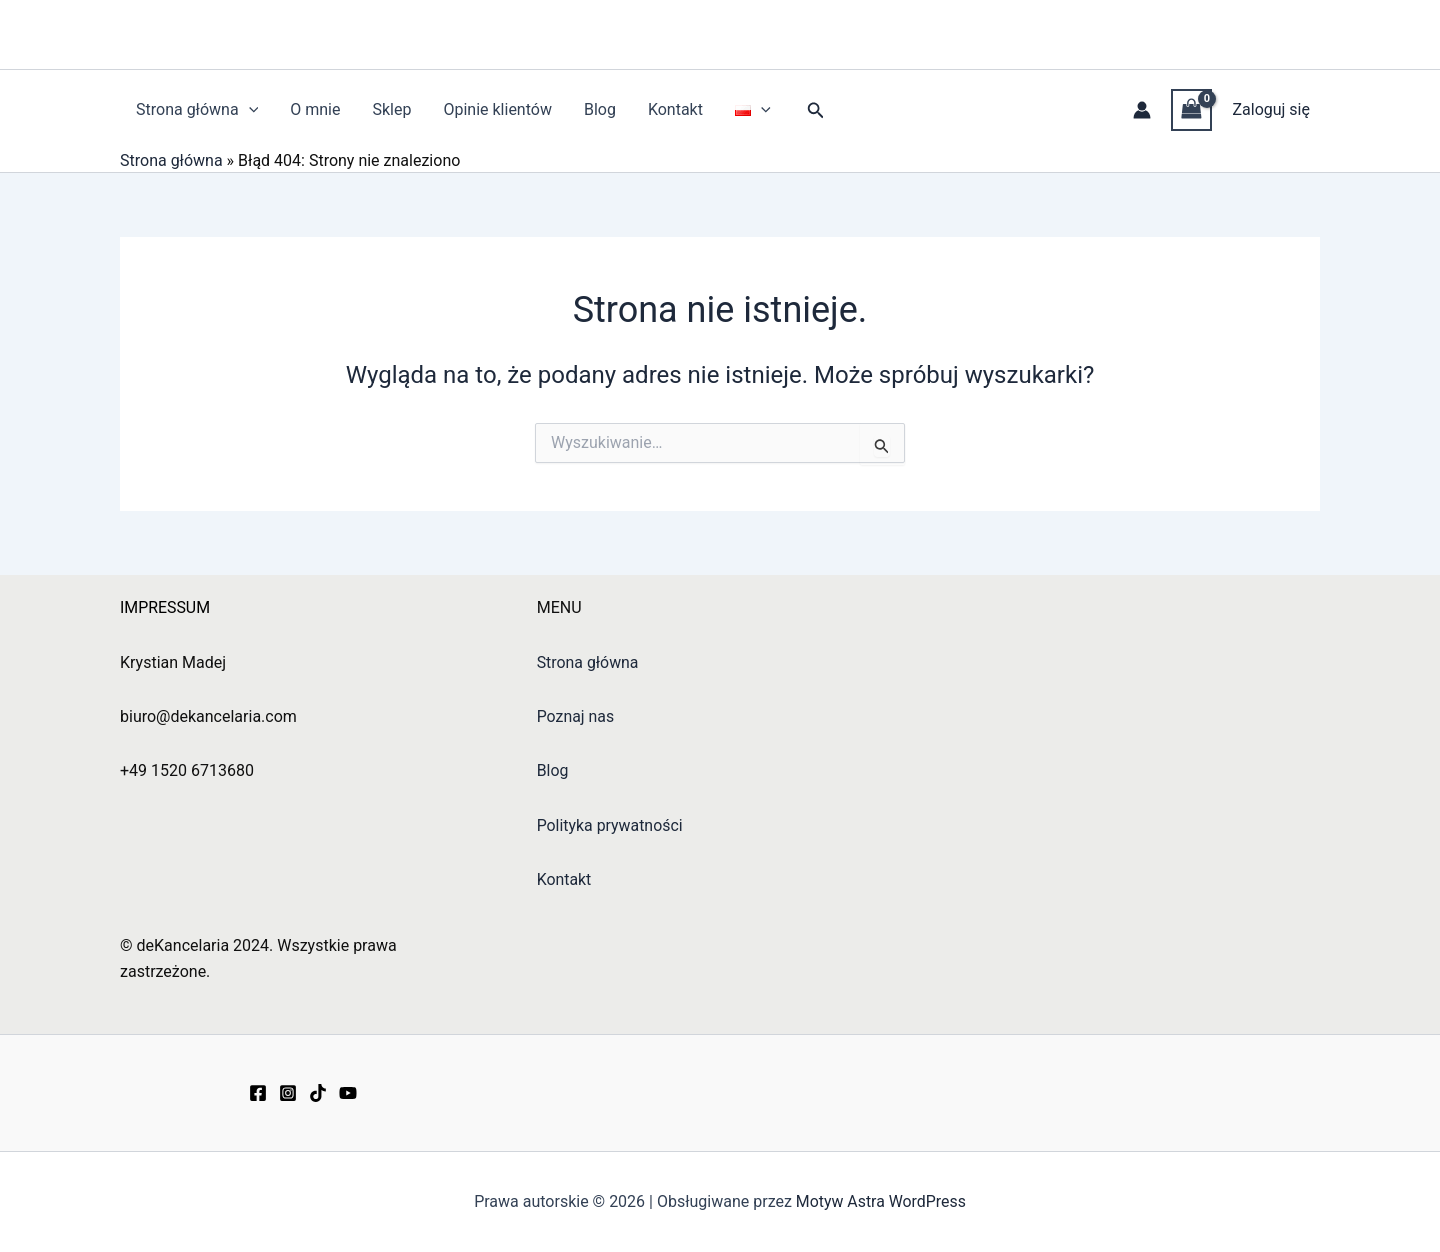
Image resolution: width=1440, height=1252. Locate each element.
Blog (600, 109)
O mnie (315, 109)
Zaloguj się (1271, 109)
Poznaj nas (576, 716)
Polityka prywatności (610, 825)
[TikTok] (318, 1093)
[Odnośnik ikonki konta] (1142, 110)
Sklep (391, 109)
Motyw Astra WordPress (880, 1201)
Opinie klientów (497, 109)
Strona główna (197, 110)
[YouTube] (348, 1093)
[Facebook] (258, 1093)
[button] (249, 110)
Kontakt (675, 109)
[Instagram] (288, 1093)
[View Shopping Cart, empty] (1192, 109)
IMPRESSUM (165, 607)
